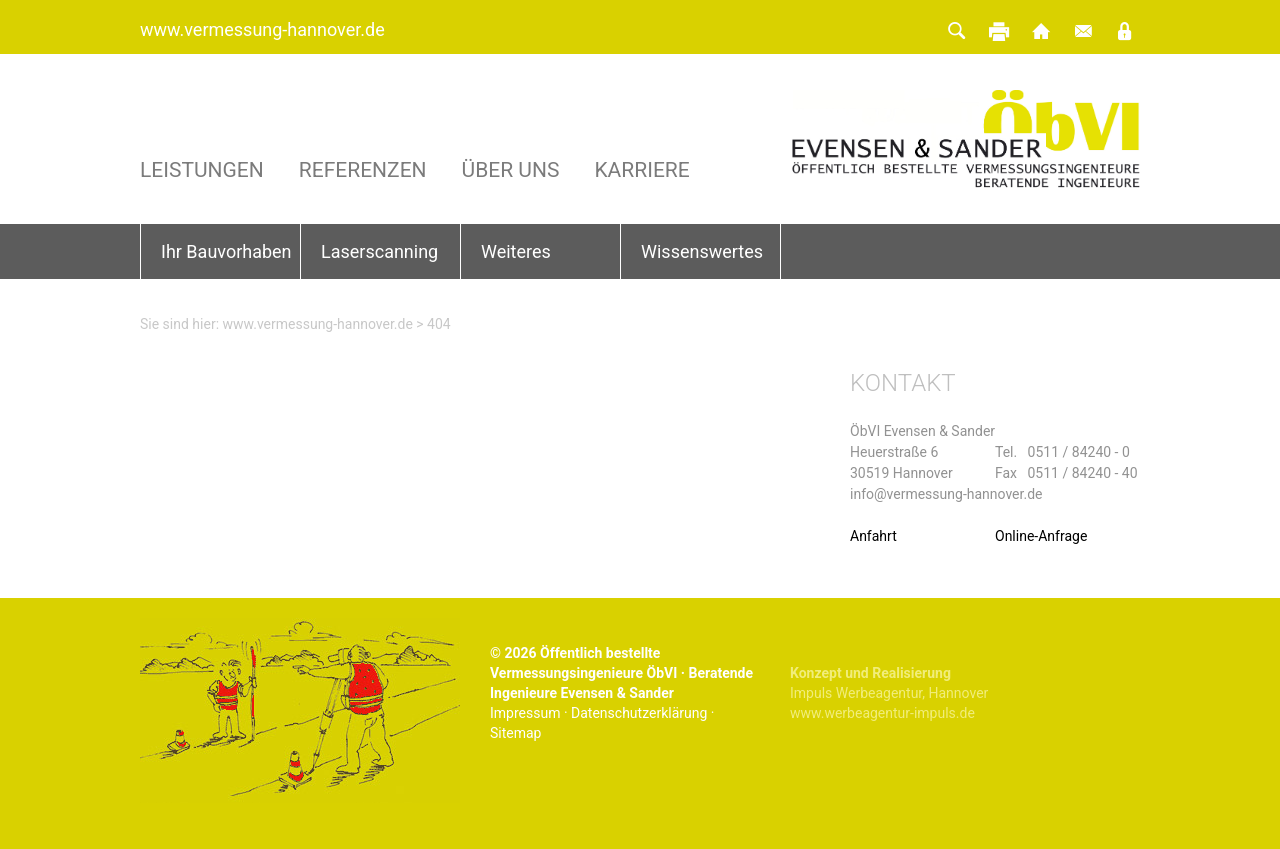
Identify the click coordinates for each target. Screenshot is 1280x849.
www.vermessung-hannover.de (262, 29)
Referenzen (363, 170)
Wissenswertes (702, 251)
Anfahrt (873, 536)
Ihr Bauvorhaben (226, 251)
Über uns (511, 170)
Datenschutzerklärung (639, 713)
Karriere (641, 170)
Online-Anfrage (1041, 536)
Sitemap (515, 733)
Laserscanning (379, 251)
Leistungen (202, 170)
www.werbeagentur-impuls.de (882, 713)
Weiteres (516, 251)
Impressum (525, 713)
